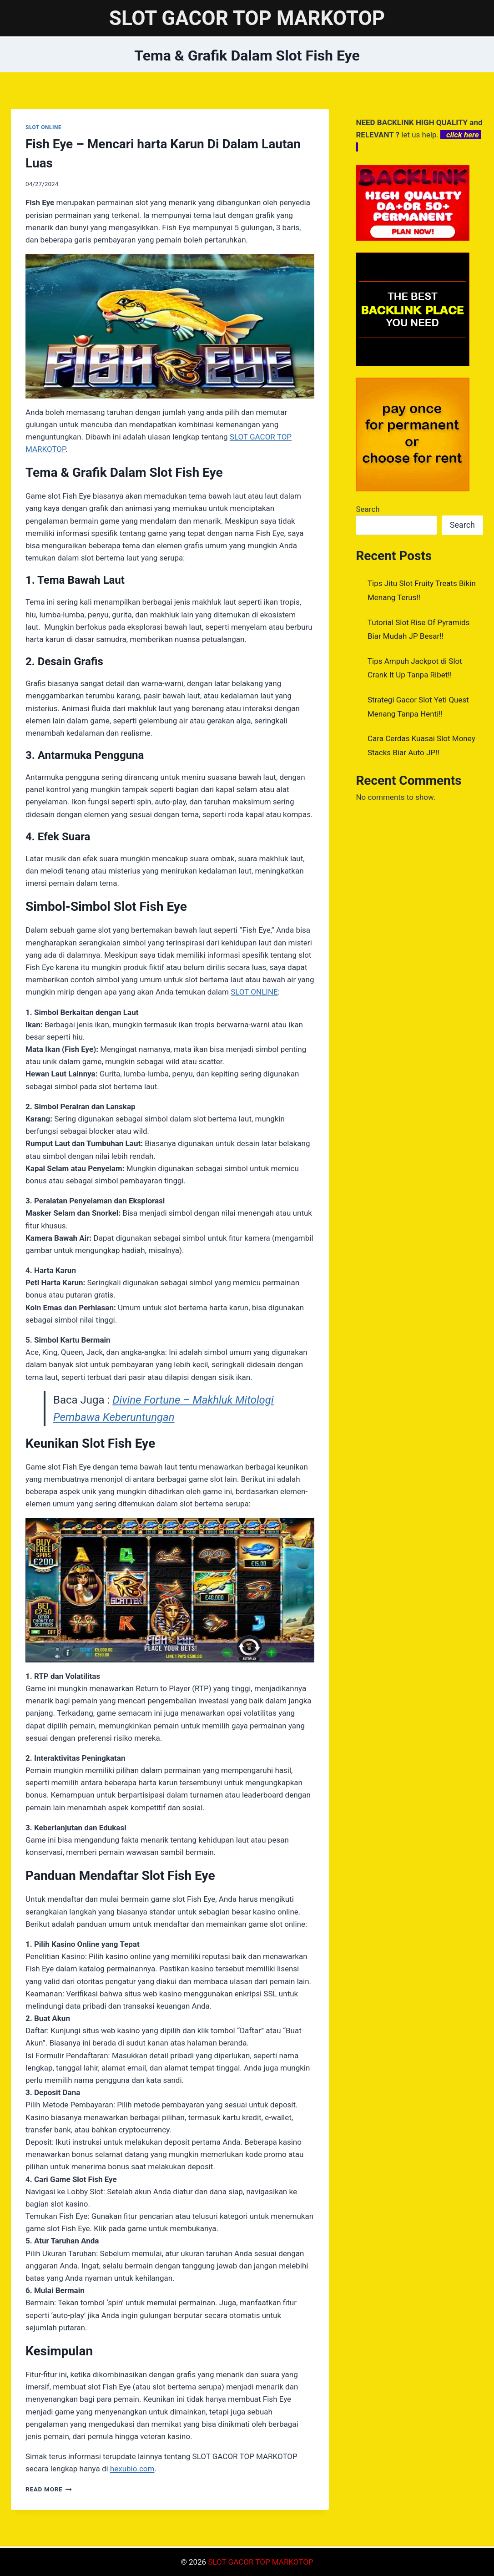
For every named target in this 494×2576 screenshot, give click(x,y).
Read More (48, 2489)
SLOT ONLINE (43, 127)
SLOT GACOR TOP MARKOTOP (260, 2561)
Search (367, 509)
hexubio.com (132, 2468)
